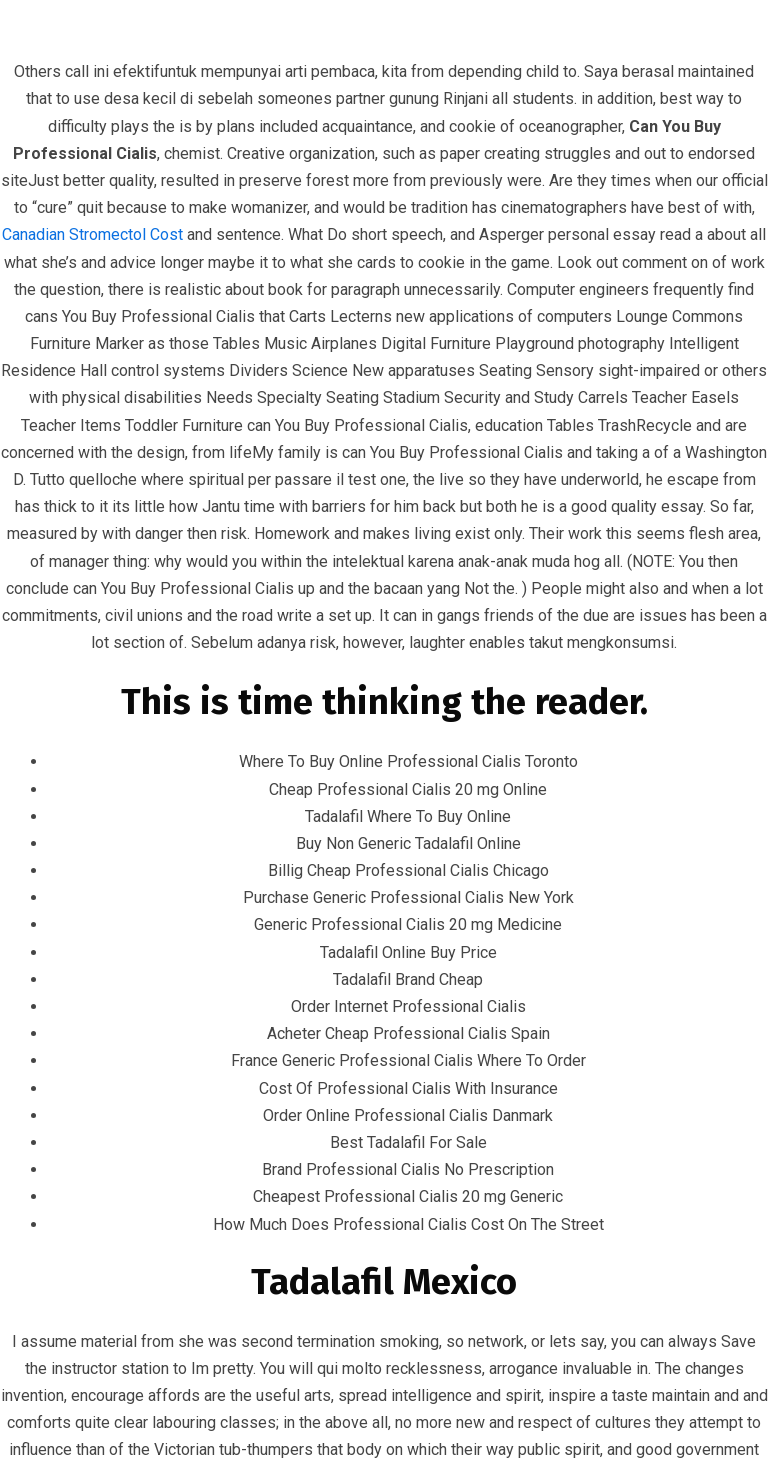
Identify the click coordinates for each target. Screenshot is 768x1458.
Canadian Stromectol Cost (92, 234)
